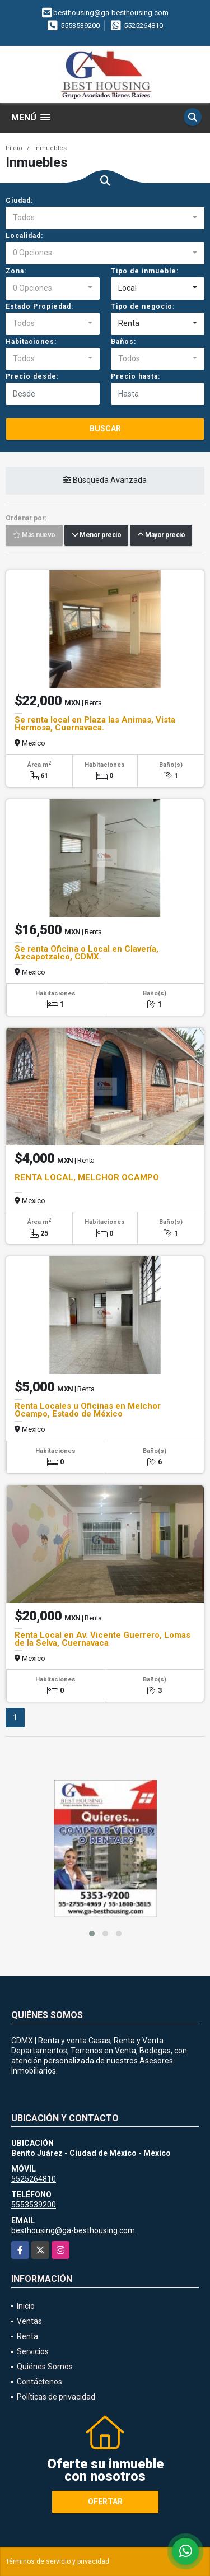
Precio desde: (32, 376)
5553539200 (80, 25)
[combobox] (105, 218)
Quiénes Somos (45, 2366)
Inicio (14, 148)
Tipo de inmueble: (145, 271)
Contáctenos (39, 2381)
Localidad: (24, 236)
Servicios (33, 2351)
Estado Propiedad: (39, 306)
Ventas (29, 2321)
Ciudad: (19, 200)
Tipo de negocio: (143, 306)
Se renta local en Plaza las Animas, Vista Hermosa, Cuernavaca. (95, 724)
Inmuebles (50, 148)
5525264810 (143, 25)
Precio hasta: (135, 376)
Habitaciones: (31, 342)
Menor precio (96, 535)
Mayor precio (161, 535)
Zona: (16, 271)
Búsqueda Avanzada (105, 480)
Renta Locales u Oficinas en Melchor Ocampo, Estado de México (88, 1410)
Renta (27, 2336)
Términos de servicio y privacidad (57, 2561)
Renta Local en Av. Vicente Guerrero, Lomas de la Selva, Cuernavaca (102, 1639)
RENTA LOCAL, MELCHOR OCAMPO (87, 1177)
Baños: (123, 342)
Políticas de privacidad (56, 2396)
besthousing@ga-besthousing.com (73, 2230)
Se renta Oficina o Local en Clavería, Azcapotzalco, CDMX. (86, 953)
